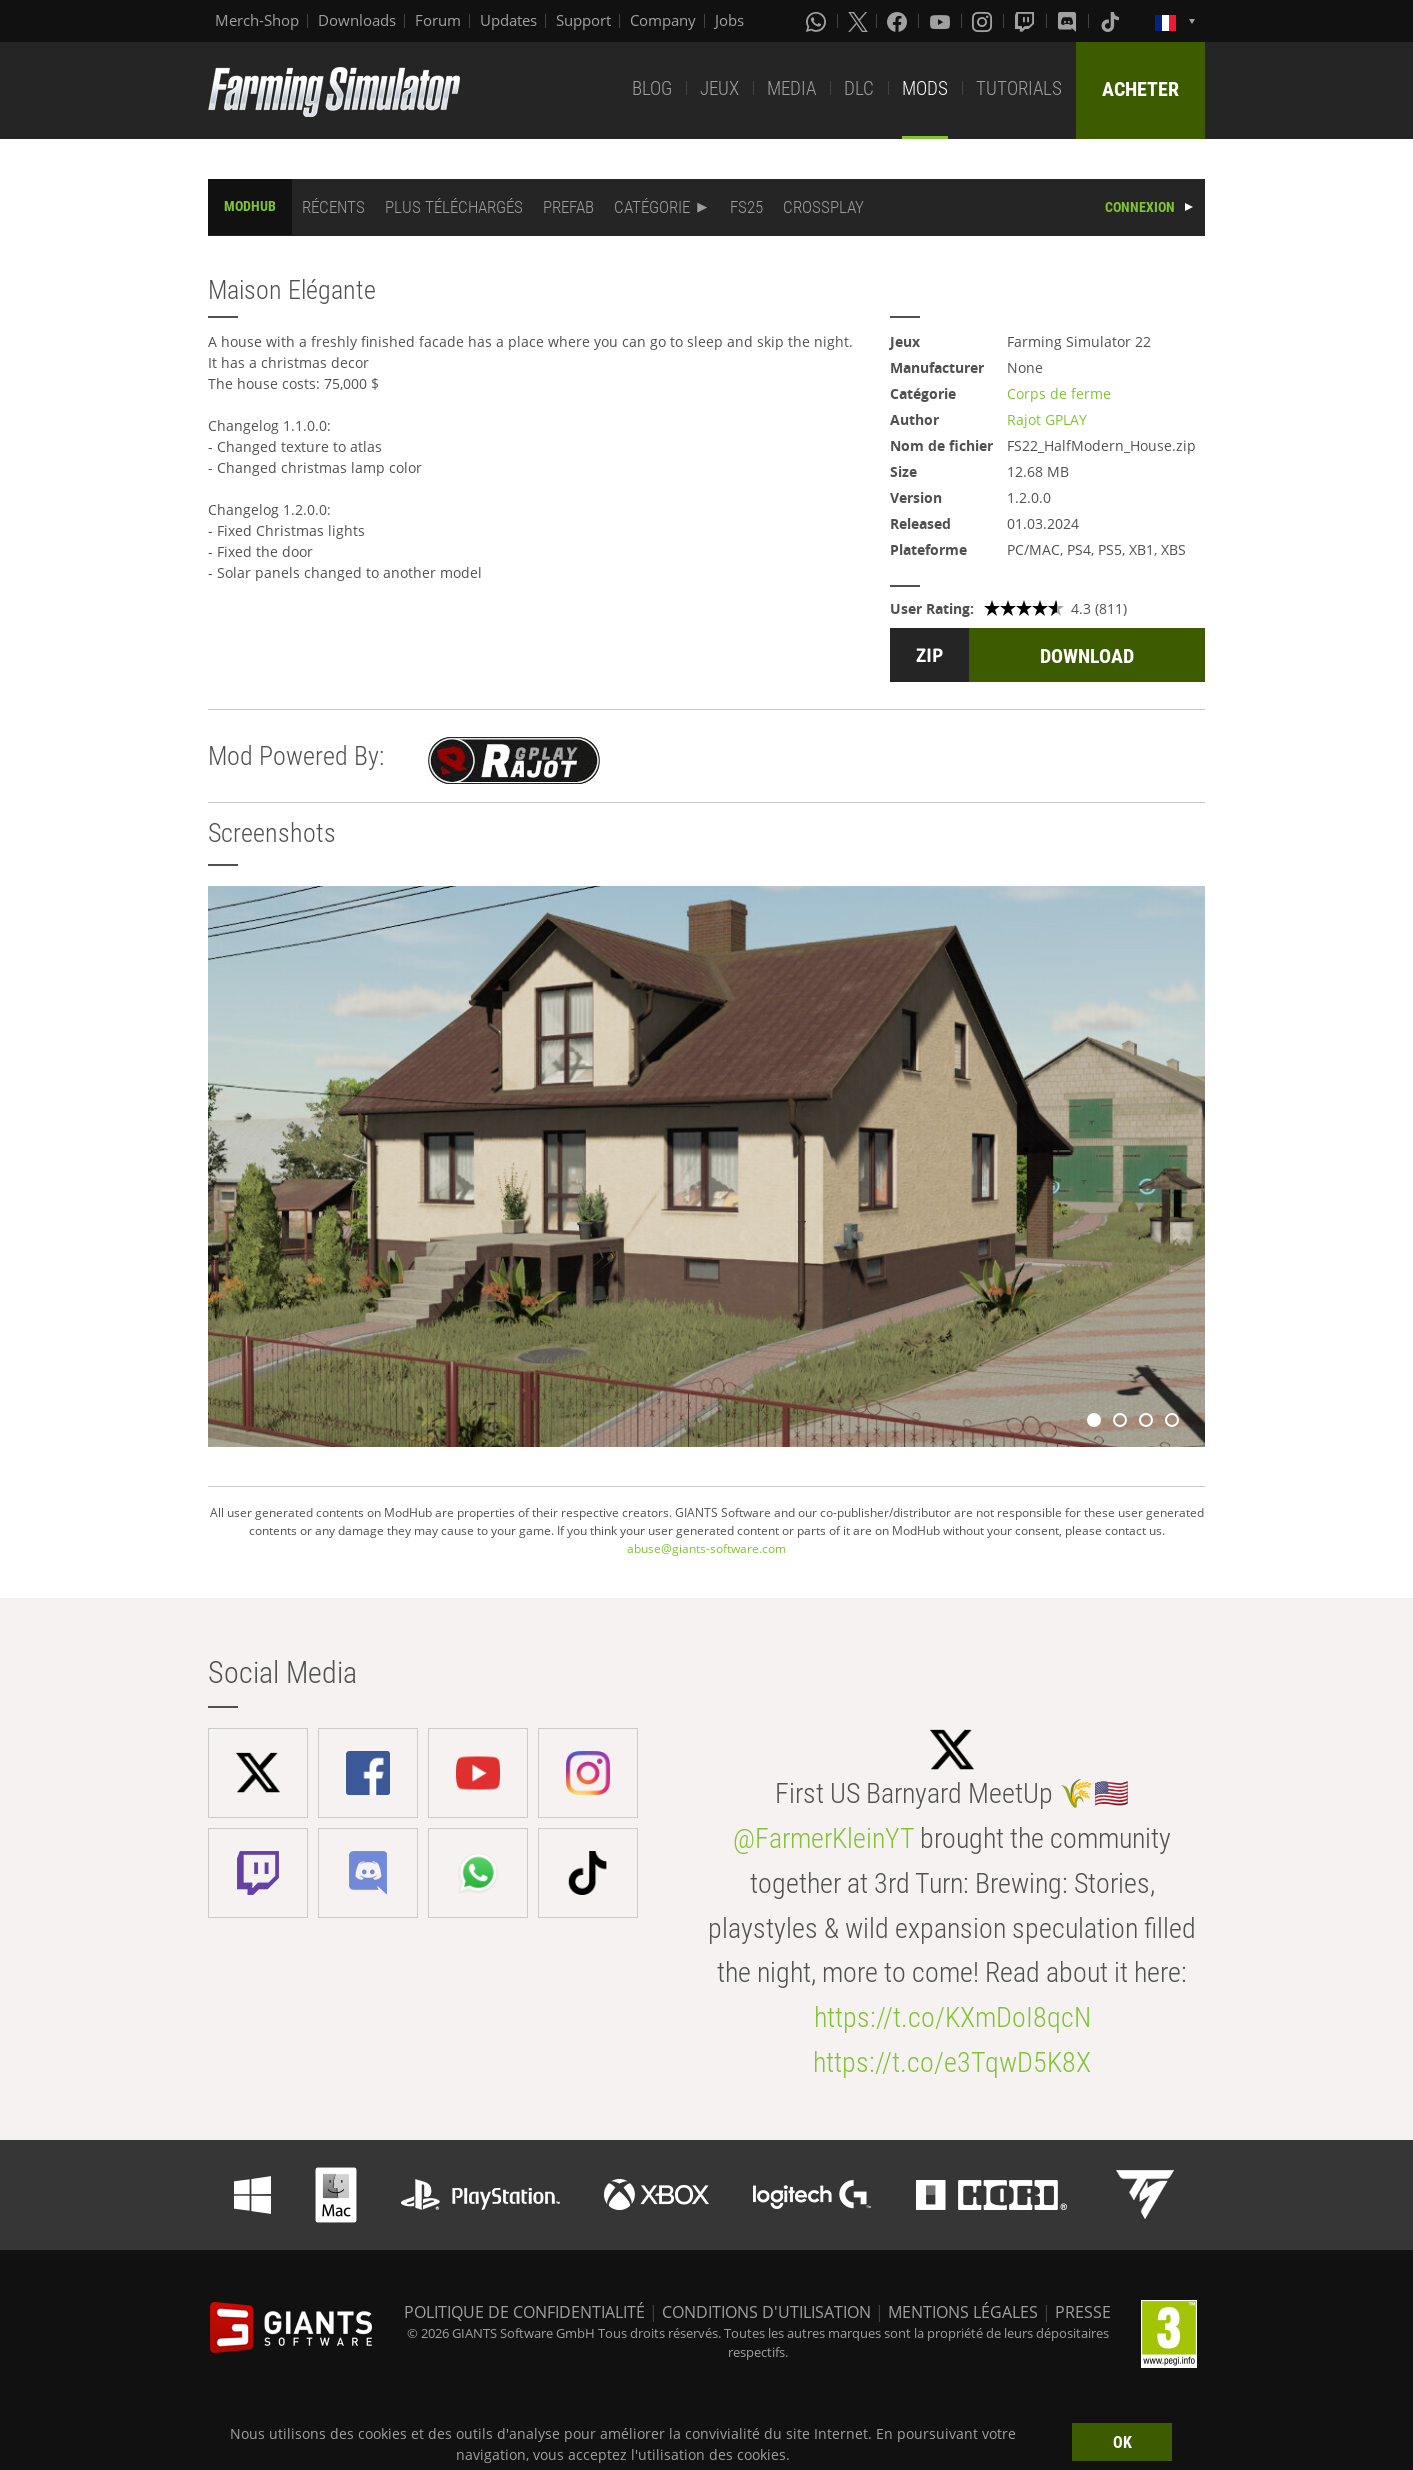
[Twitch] (1027, 21)
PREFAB (568, 207)
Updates (508, 20)
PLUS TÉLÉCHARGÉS (454, 207)
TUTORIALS (1019, 88)
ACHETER (1140, 89)
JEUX (719, 88)
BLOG (652, 88)
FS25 (746, 207)
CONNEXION (1140, 207)
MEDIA (791, 88)
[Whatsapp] (818, 21)
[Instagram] (984, 21)
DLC (859, 88)
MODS (925, 88)
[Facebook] (899, 21)
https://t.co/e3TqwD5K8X (952, 2062)
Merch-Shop (257, 20)
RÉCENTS (333, 207)
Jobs (729, 20)
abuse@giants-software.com (706, 1548)
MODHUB (250, 206)
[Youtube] (942, 21)
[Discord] (1069, 21)
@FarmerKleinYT (823, 1838)
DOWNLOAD (1087, 656)
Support (583, 20)
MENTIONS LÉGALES (963, 2312)
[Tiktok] (1112, 21)
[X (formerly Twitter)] (858, 21)
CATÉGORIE (652, 207)
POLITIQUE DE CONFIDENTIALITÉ (524, 2312)
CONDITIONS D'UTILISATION (766, 2312)
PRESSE (1083, 2312)
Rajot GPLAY (1047, 419)
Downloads (357, 20)
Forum (438, 20)
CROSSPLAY (823, 207)
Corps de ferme (1059, 393)
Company (663, 20)
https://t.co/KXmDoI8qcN (952, 2017)
